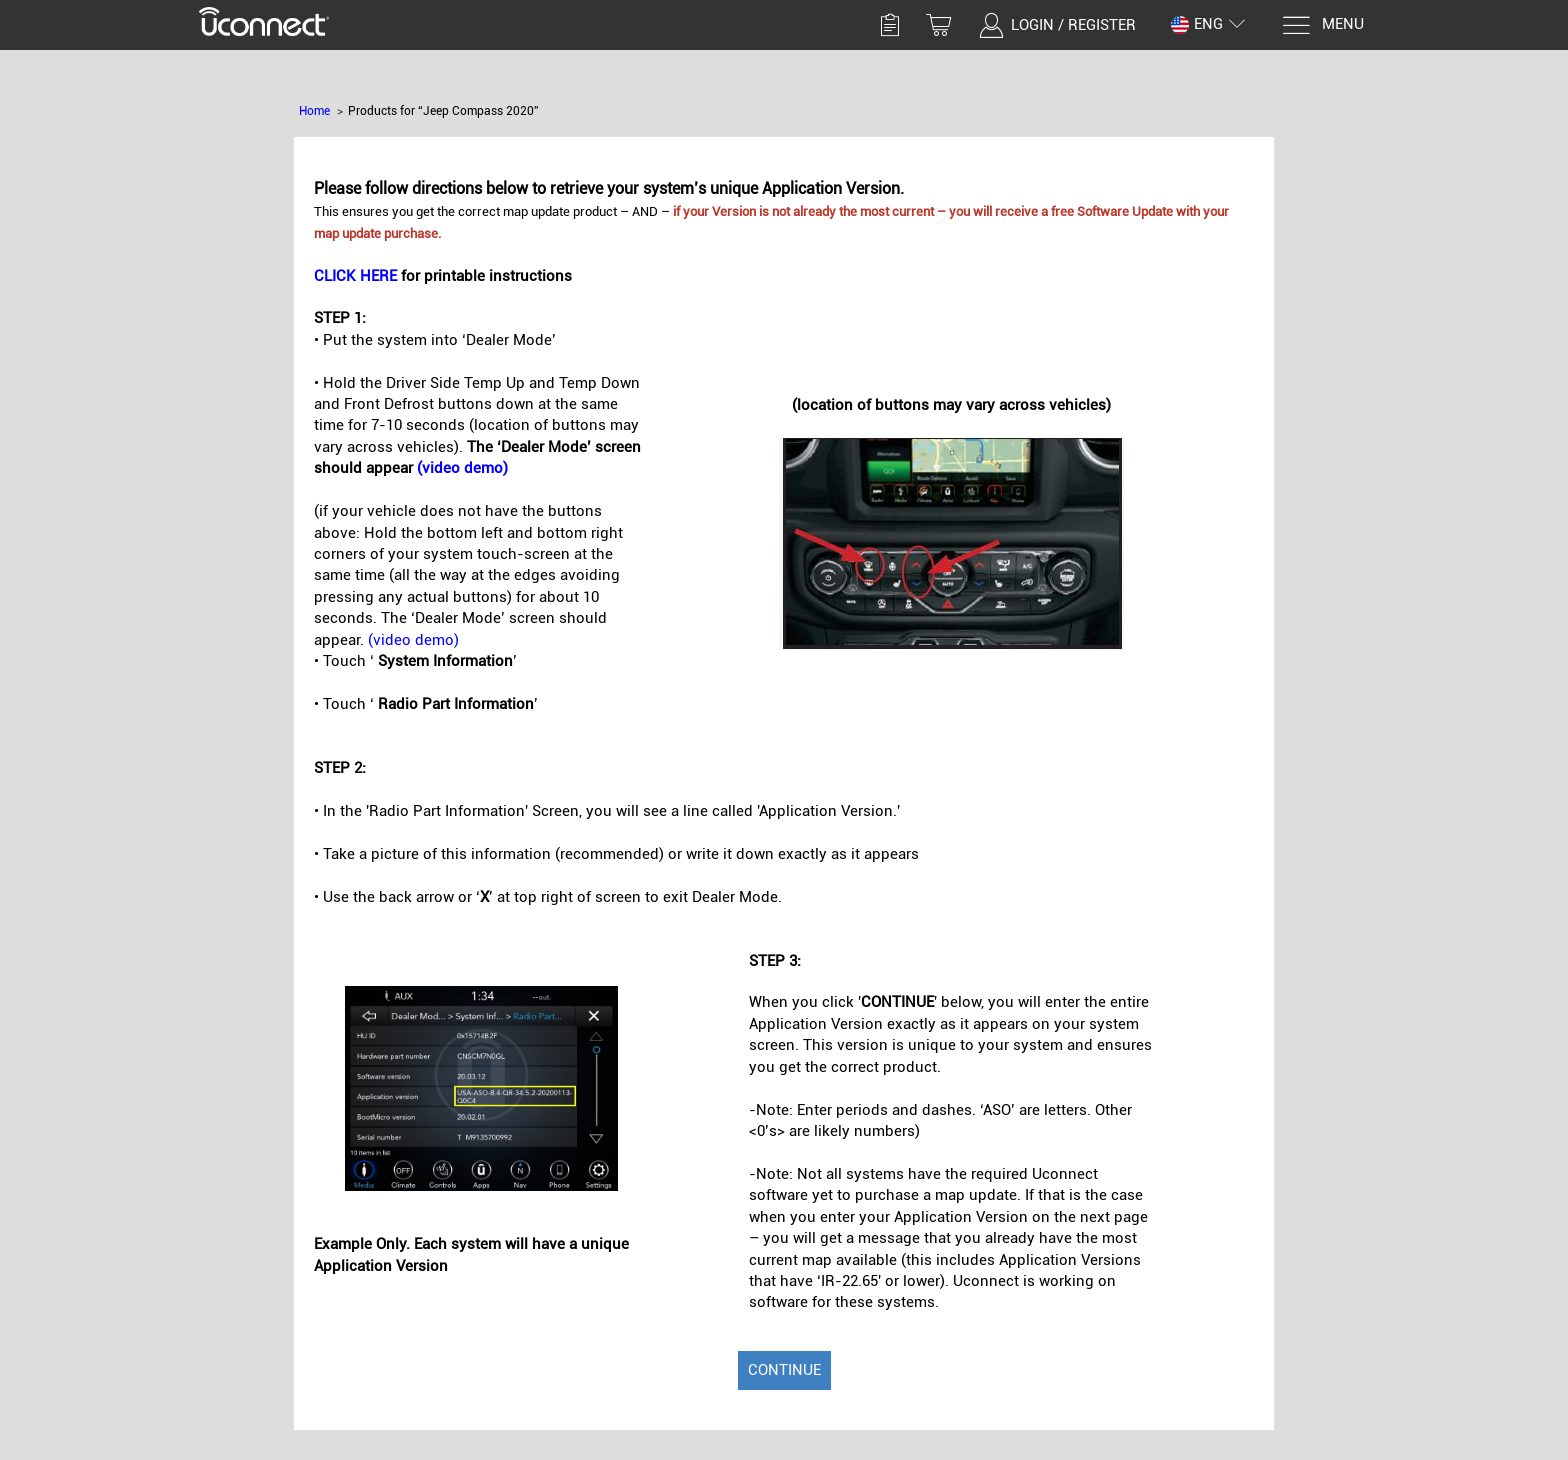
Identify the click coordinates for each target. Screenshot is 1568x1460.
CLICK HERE (355, 276)
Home (314, 111)
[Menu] (1322, 25)
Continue (784, 1370)
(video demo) (462, 468)
